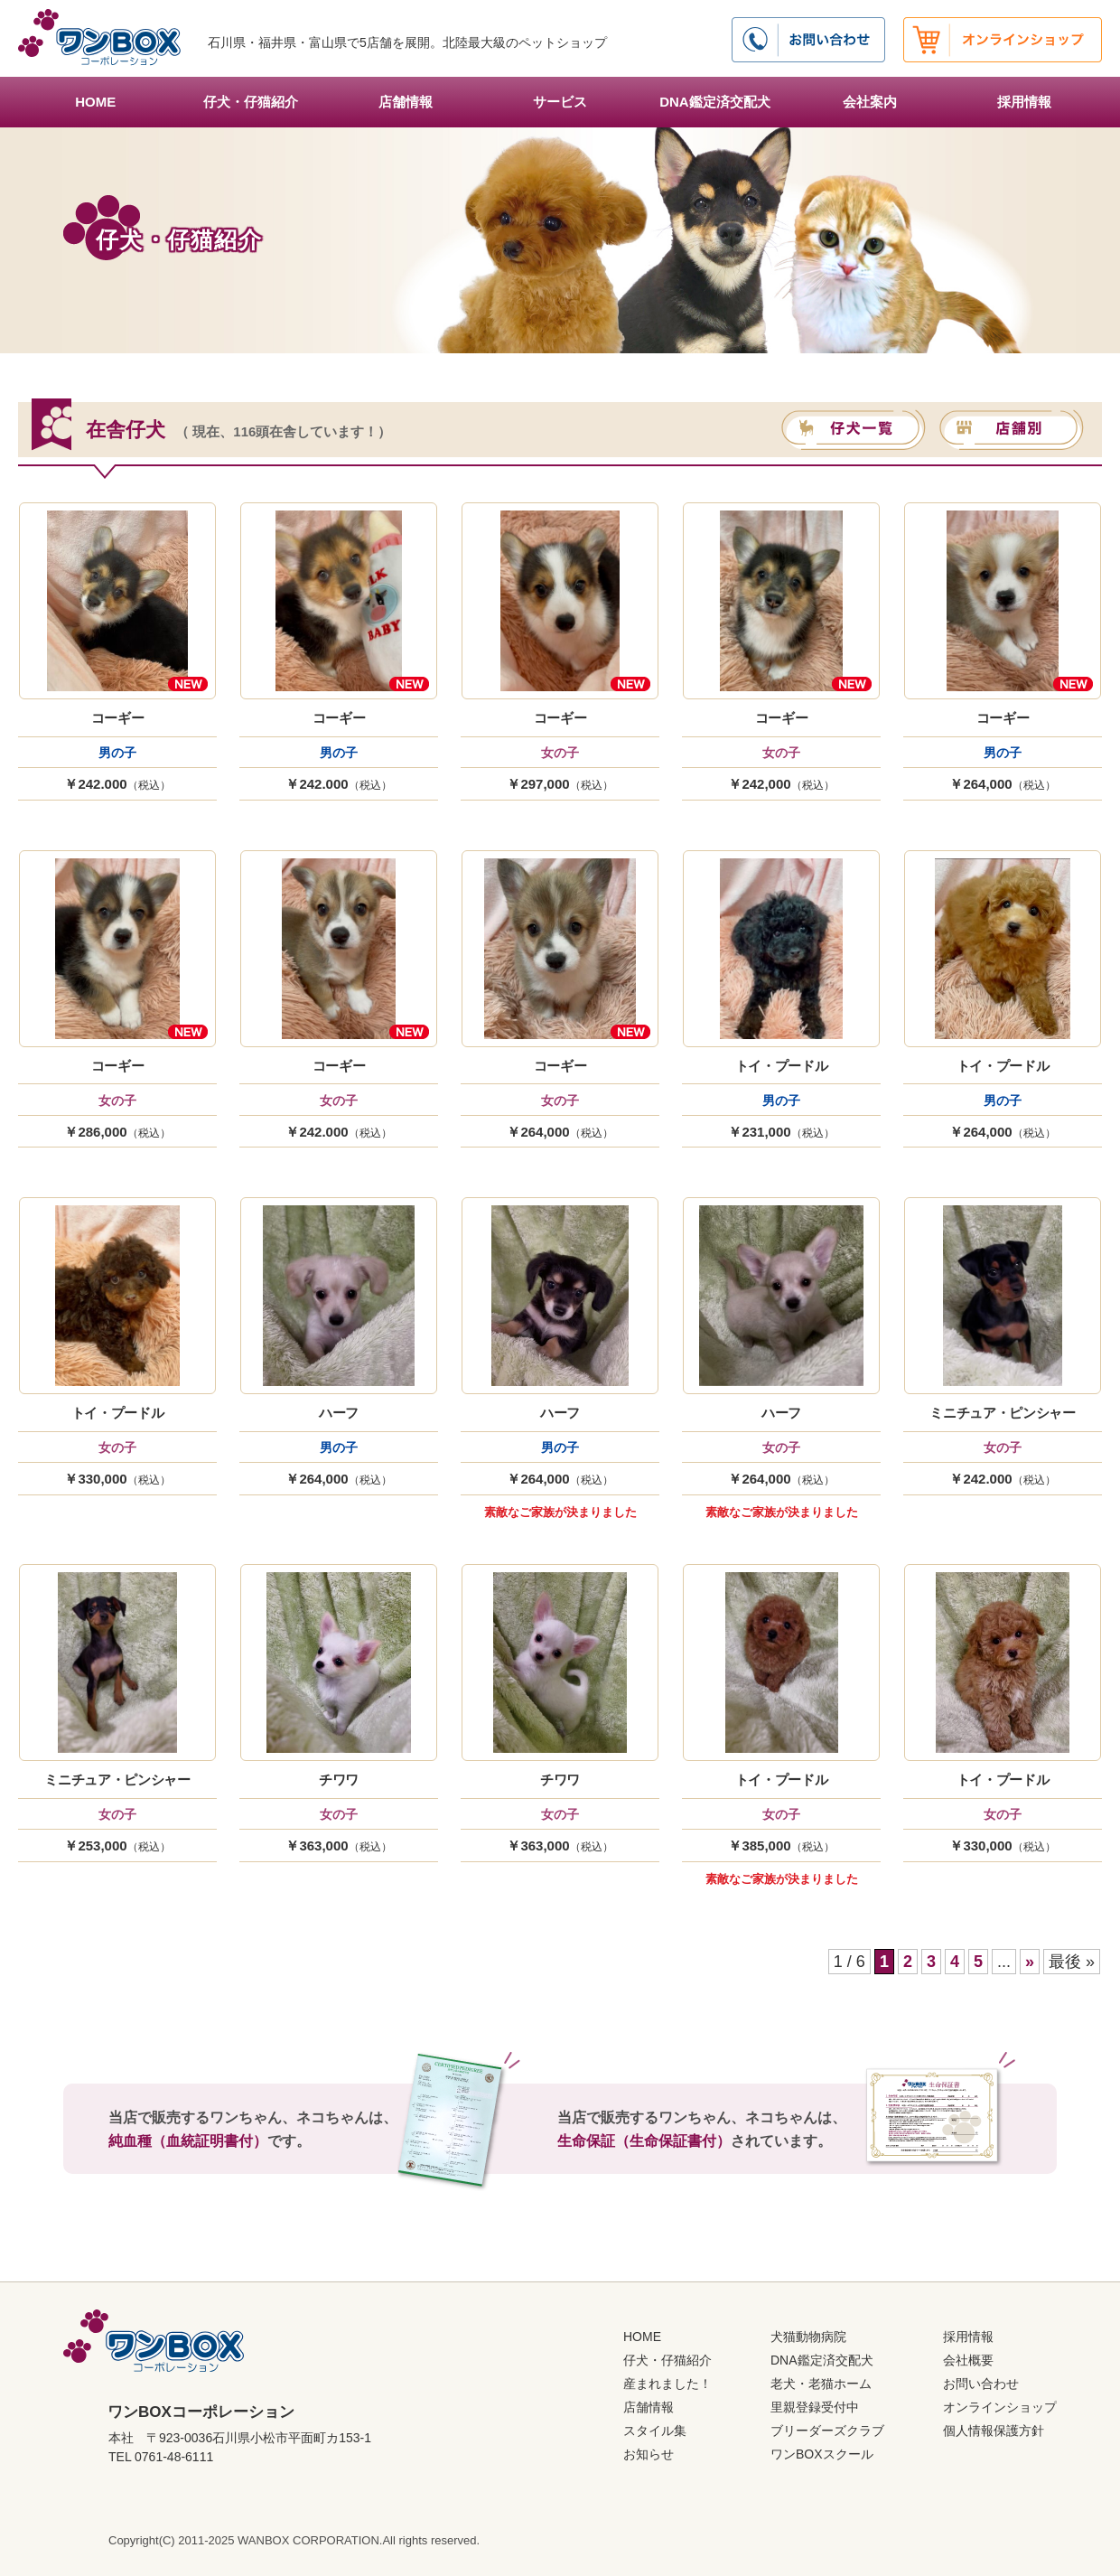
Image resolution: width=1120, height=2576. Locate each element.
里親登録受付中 (814, 2407)
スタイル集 (654, 2430)
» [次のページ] (1029, 1962)
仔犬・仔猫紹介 (250, 101)
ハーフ (339, 1412)
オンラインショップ (1000, 2407)
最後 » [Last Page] (1072, 1962)
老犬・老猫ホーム (821, 2383)
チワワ (339, 1779)
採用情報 (1024, 101)
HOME (95, 101)
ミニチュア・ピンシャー (1002, 1412)
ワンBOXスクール (821, 2454)
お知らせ (648, 2454)
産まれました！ (667, 2383)
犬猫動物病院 (808, 2336)
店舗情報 (405, 101)
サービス (560, 101)
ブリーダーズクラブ (827, 2430)
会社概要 (968, 2360)
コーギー (118, 718)
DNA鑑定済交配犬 (714, 101)
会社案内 (870, 101)
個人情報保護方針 (993, 2430)
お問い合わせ (981, 2383)
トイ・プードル (781, 1065)
